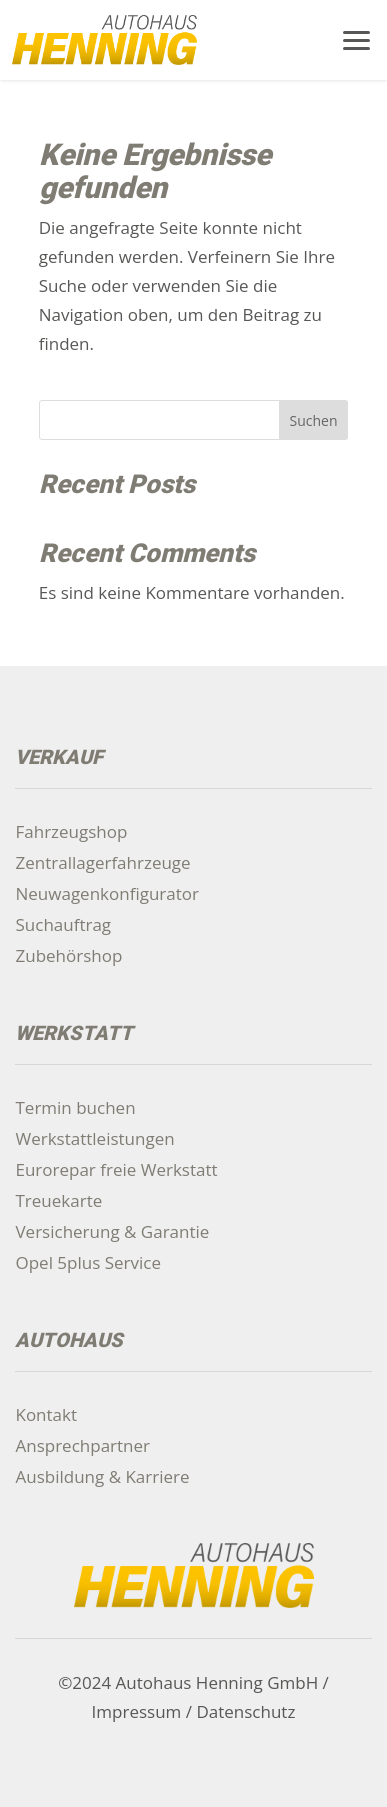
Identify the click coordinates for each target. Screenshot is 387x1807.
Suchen (313, 420)
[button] (357, 38)
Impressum (137, 1711)
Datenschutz (245, 1711)
